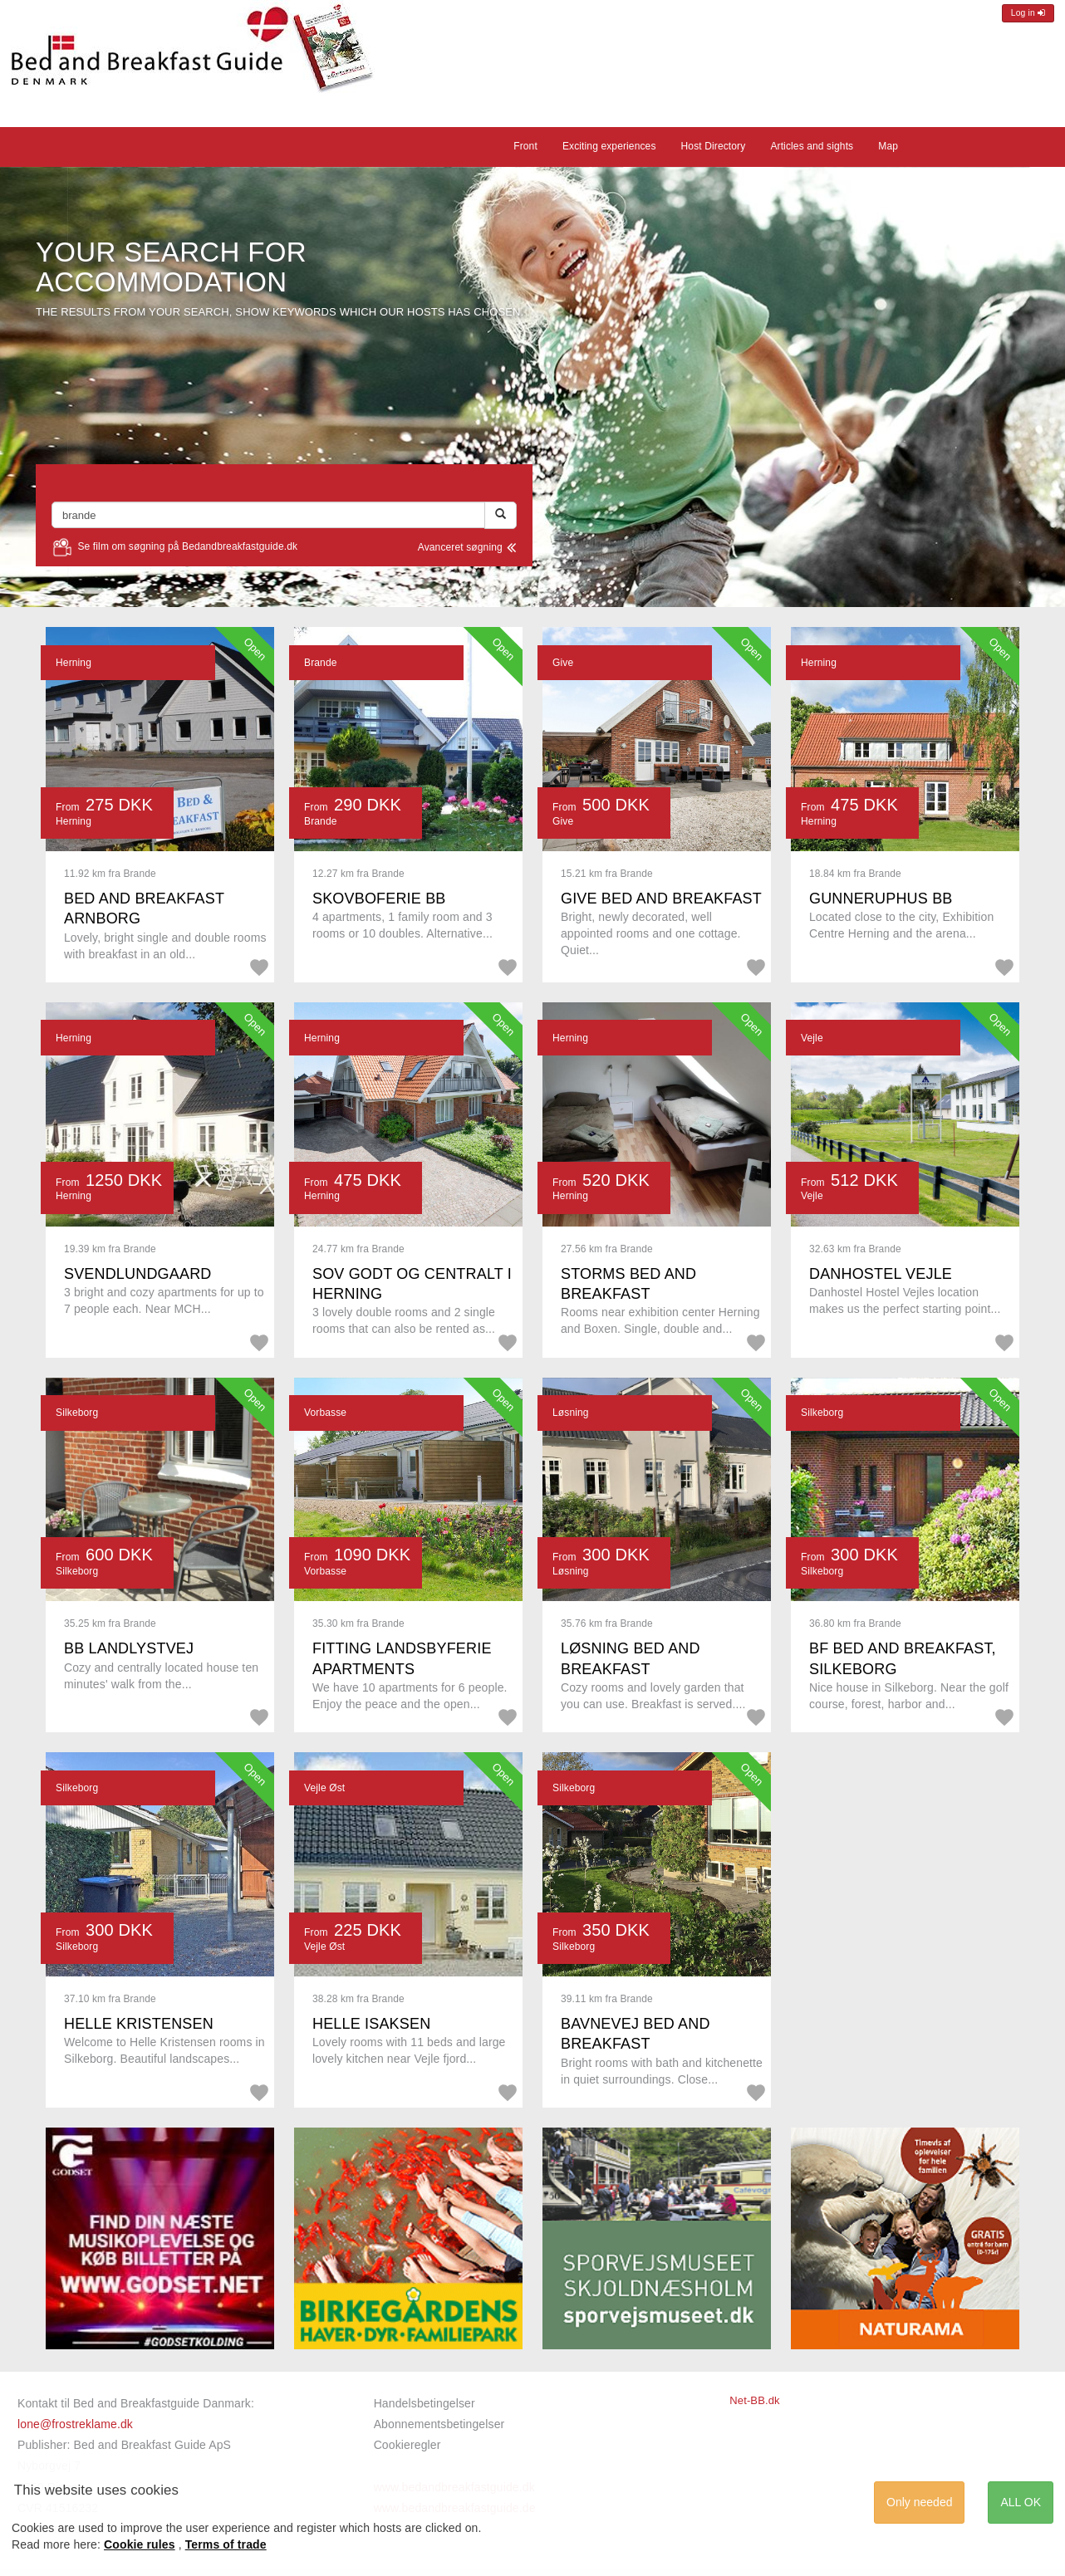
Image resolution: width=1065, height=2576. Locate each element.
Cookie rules (139, 2544)
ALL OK (1020, 2502)
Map (888, 146)
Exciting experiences (609, 146)
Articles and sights (811, 146)
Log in (1028, 12)
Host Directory (713, 146)
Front (525, 146)
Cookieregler (407, 2444)
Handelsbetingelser (424, 2403)
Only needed (919, 2502)
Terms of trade (226, 2544)
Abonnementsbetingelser (439, 2424)
